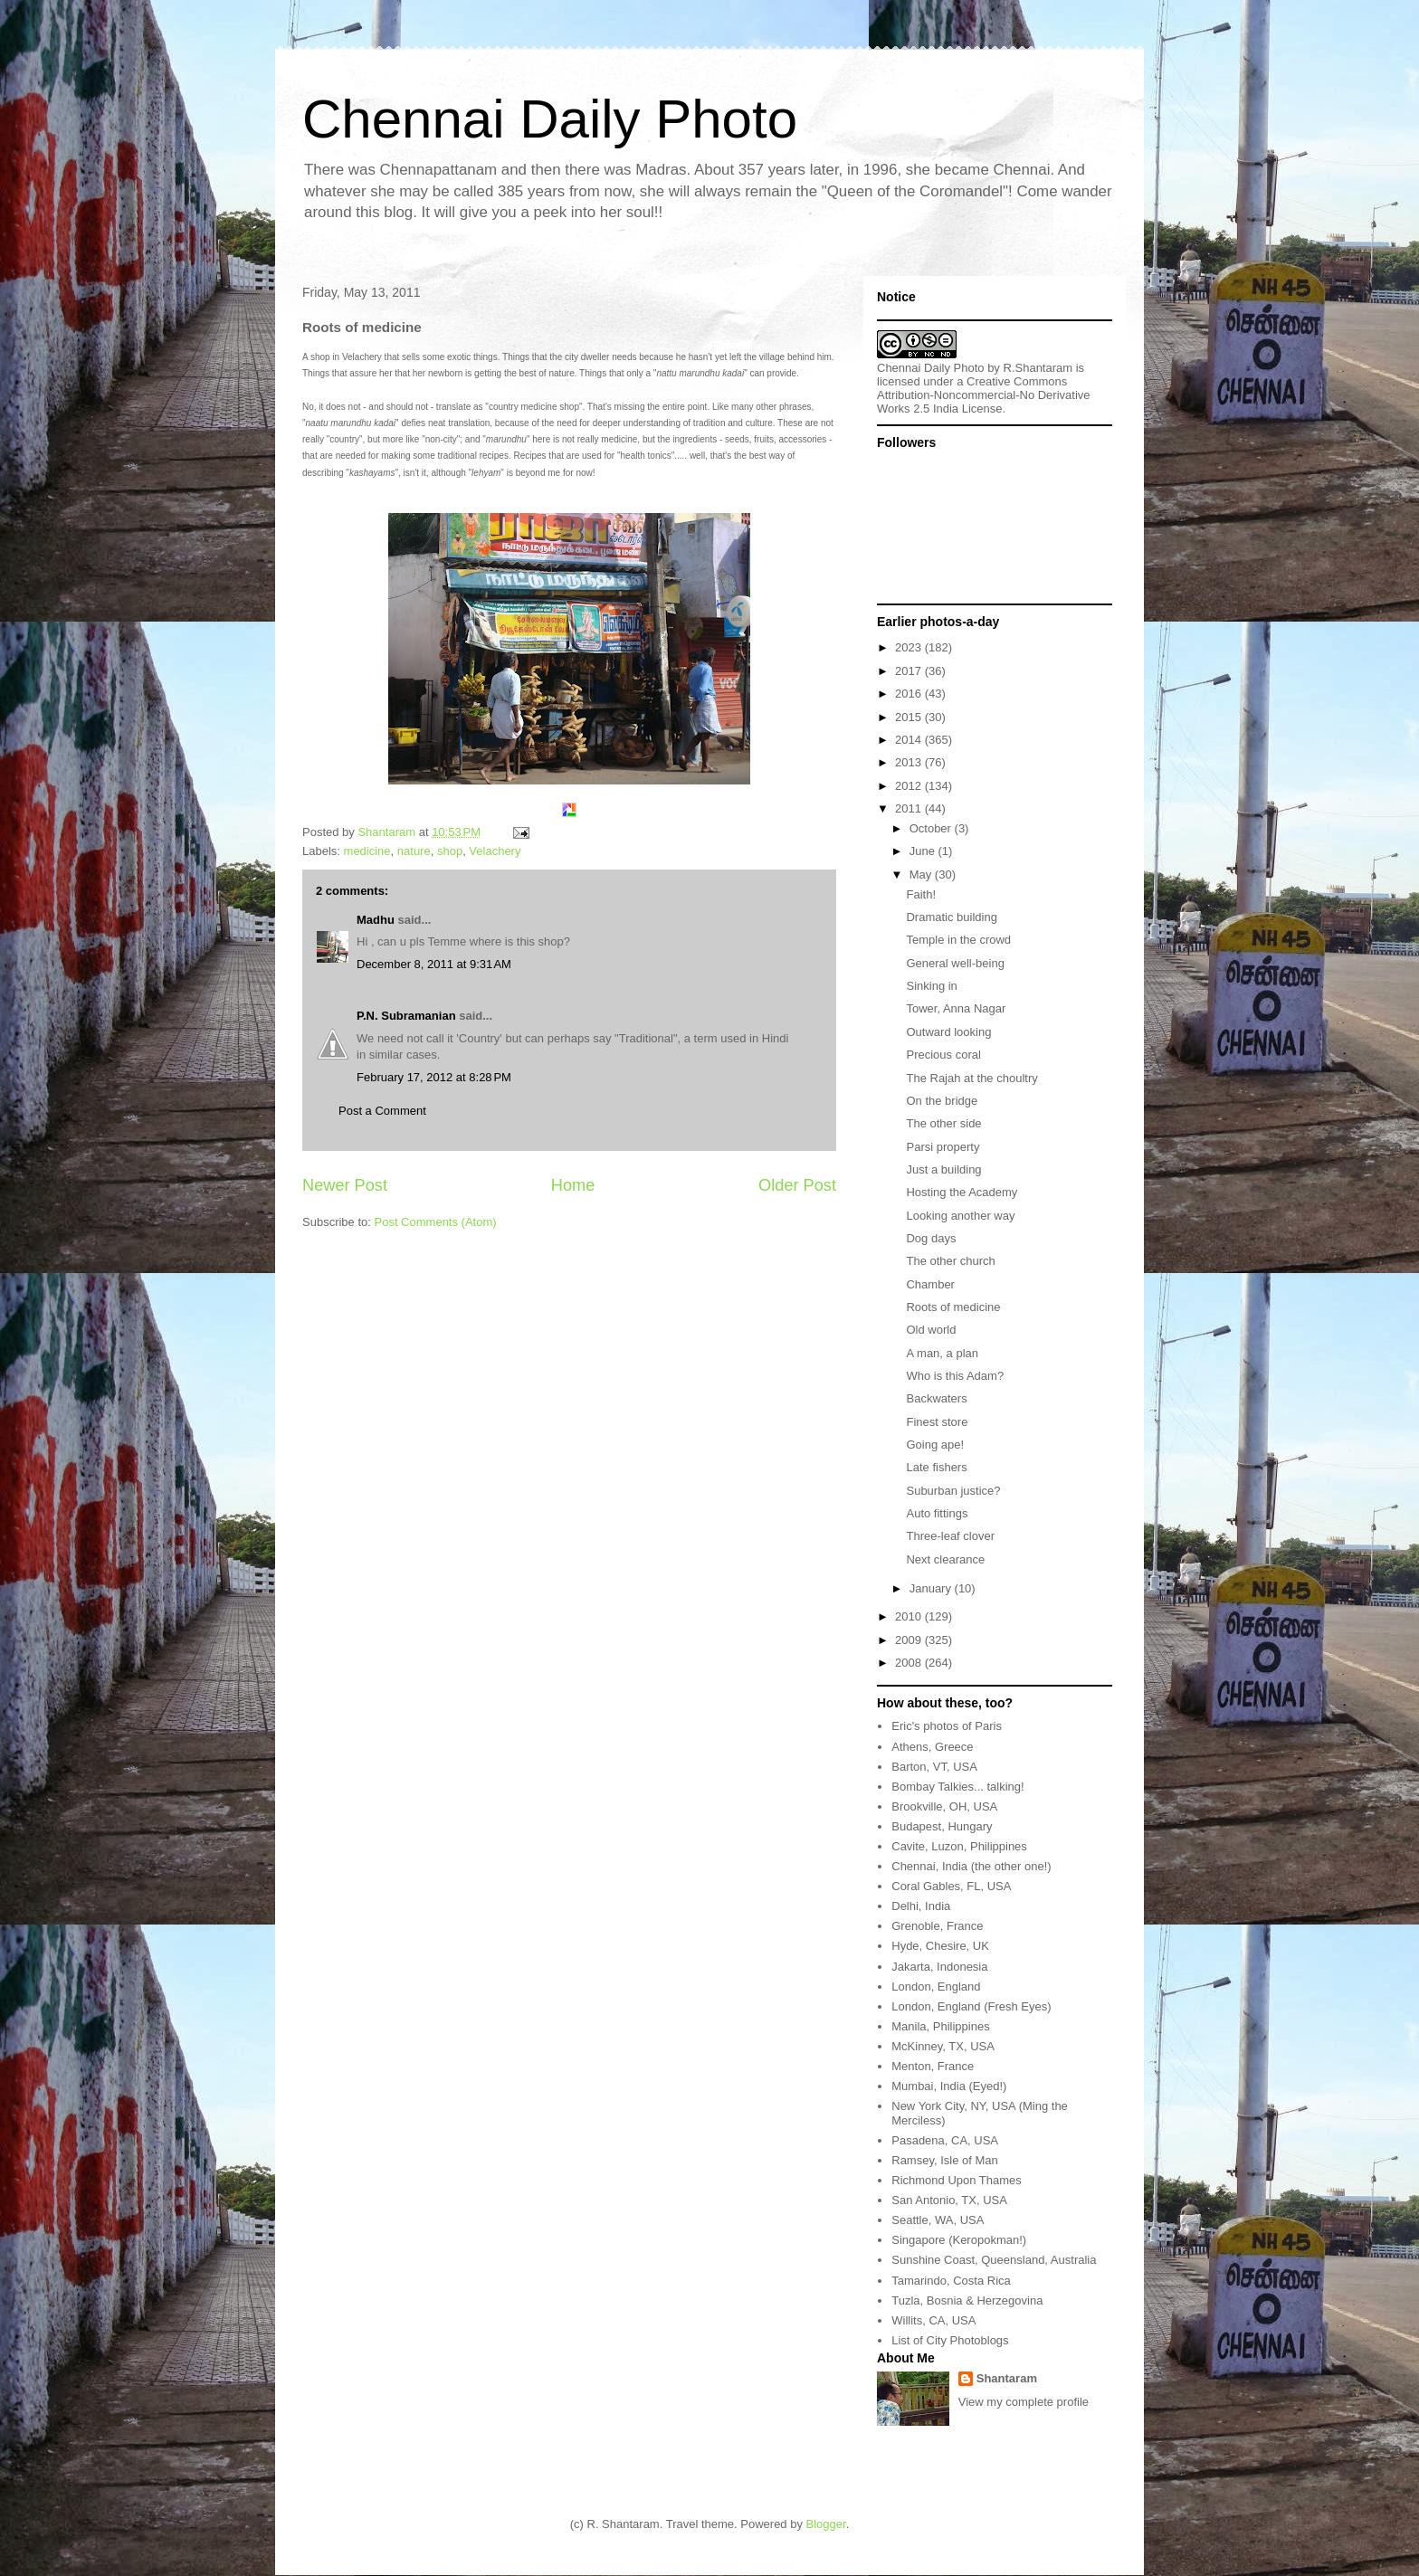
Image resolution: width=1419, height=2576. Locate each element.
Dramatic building (951, 917)
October (932, 828)
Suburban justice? (953, 1490)
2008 (910, 1662)
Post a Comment (382, 1110)
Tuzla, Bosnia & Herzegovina (967, 2300)
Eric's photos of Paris (946, 1726)
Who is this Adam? (955, 1376)
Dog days (931, 1238)
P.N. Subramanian (406, 1015)
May (922, 874)
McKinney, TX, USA (943, 2046)
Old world (931, 1329)
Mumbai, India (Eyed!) (948, 2086)
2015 (910, 717)
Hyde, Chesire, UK (940, 1946)
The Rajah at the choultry (971, 1078)
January (932, 1588)
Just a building (943, 1169)
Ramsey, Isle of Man (944, 2160)
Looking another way (960, 1215)
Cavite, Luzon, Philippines (959, 1846)
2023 (910, 647)
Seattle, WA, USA (937, 2220)
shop (449, 851)
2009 (910, 1640)
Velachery (494, 851)
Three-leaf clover (950, 1536)
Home (573, 1185)
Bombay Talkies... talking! (957, 1786)
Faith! (921, 894)
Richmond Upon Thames (956, 2180)
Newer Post (344, 1185)
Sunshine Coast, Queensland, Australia (993, 2260)
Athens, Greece (932, 1747)
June (923, 851)
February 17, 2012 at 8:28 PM (434, 1077)
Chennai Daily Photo (549, 119)
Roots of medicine (953, 1307)
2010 (910, 1616)
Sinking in (931, 986)
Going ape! (935, 1444)
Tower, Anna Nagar (955, 1008)
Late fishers (936, 1467)
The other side (943, 1123)
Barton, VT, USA (934, 1766)
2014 (910, 739)
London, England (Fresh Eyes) (971, 2006)
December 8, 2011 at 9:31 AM (434, 964)
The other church (950, 1261)
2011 (910, 808)
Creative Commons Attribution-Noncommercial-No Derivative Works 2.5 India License (983, 395)
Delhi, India (920, 1906)
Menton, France (932, 2066)
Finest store (936, 1422)
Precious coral (943, 1054)
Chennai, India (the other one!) (971, 1866)
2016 (910, 693)
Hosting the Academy (961, 1192)
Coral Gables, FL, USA (951, 1886)
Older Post (797, 1185)
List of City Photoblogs (949, 2340)
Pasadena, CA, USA (944, 2140)
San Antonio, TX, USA (949, 2200)
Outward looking (948, 1032)
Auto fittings (936, 1513)
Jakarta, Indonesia (939, 1966)
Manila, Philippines (940, 2026)
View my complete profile (1023, 2402)
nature (414, 851)
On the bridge (941, 1100)
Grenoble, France (937, 1926)
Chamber (930, 1284)
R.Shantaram (1038, 368)
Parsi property (942, 1147)
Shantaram (1006, 2378)
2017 (910, 671)
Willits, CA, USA (933, 2320)
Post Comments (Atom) (436, 1222)
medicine (367, 851)
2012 (910, 786)
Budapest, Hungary (941, 1826)
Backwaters (936, 1398)
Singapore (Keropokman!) (958, 2240)
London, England (935, 1986)
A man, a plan (942, 1353)
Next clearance (945, 1559)
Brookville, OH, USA (944, 1806)
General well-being (955, 963)
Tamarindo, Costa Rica (951, 2280)
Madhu (376, 920)
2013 (910, 762)
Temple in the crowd (958, 939)
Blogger (826, 2524)
